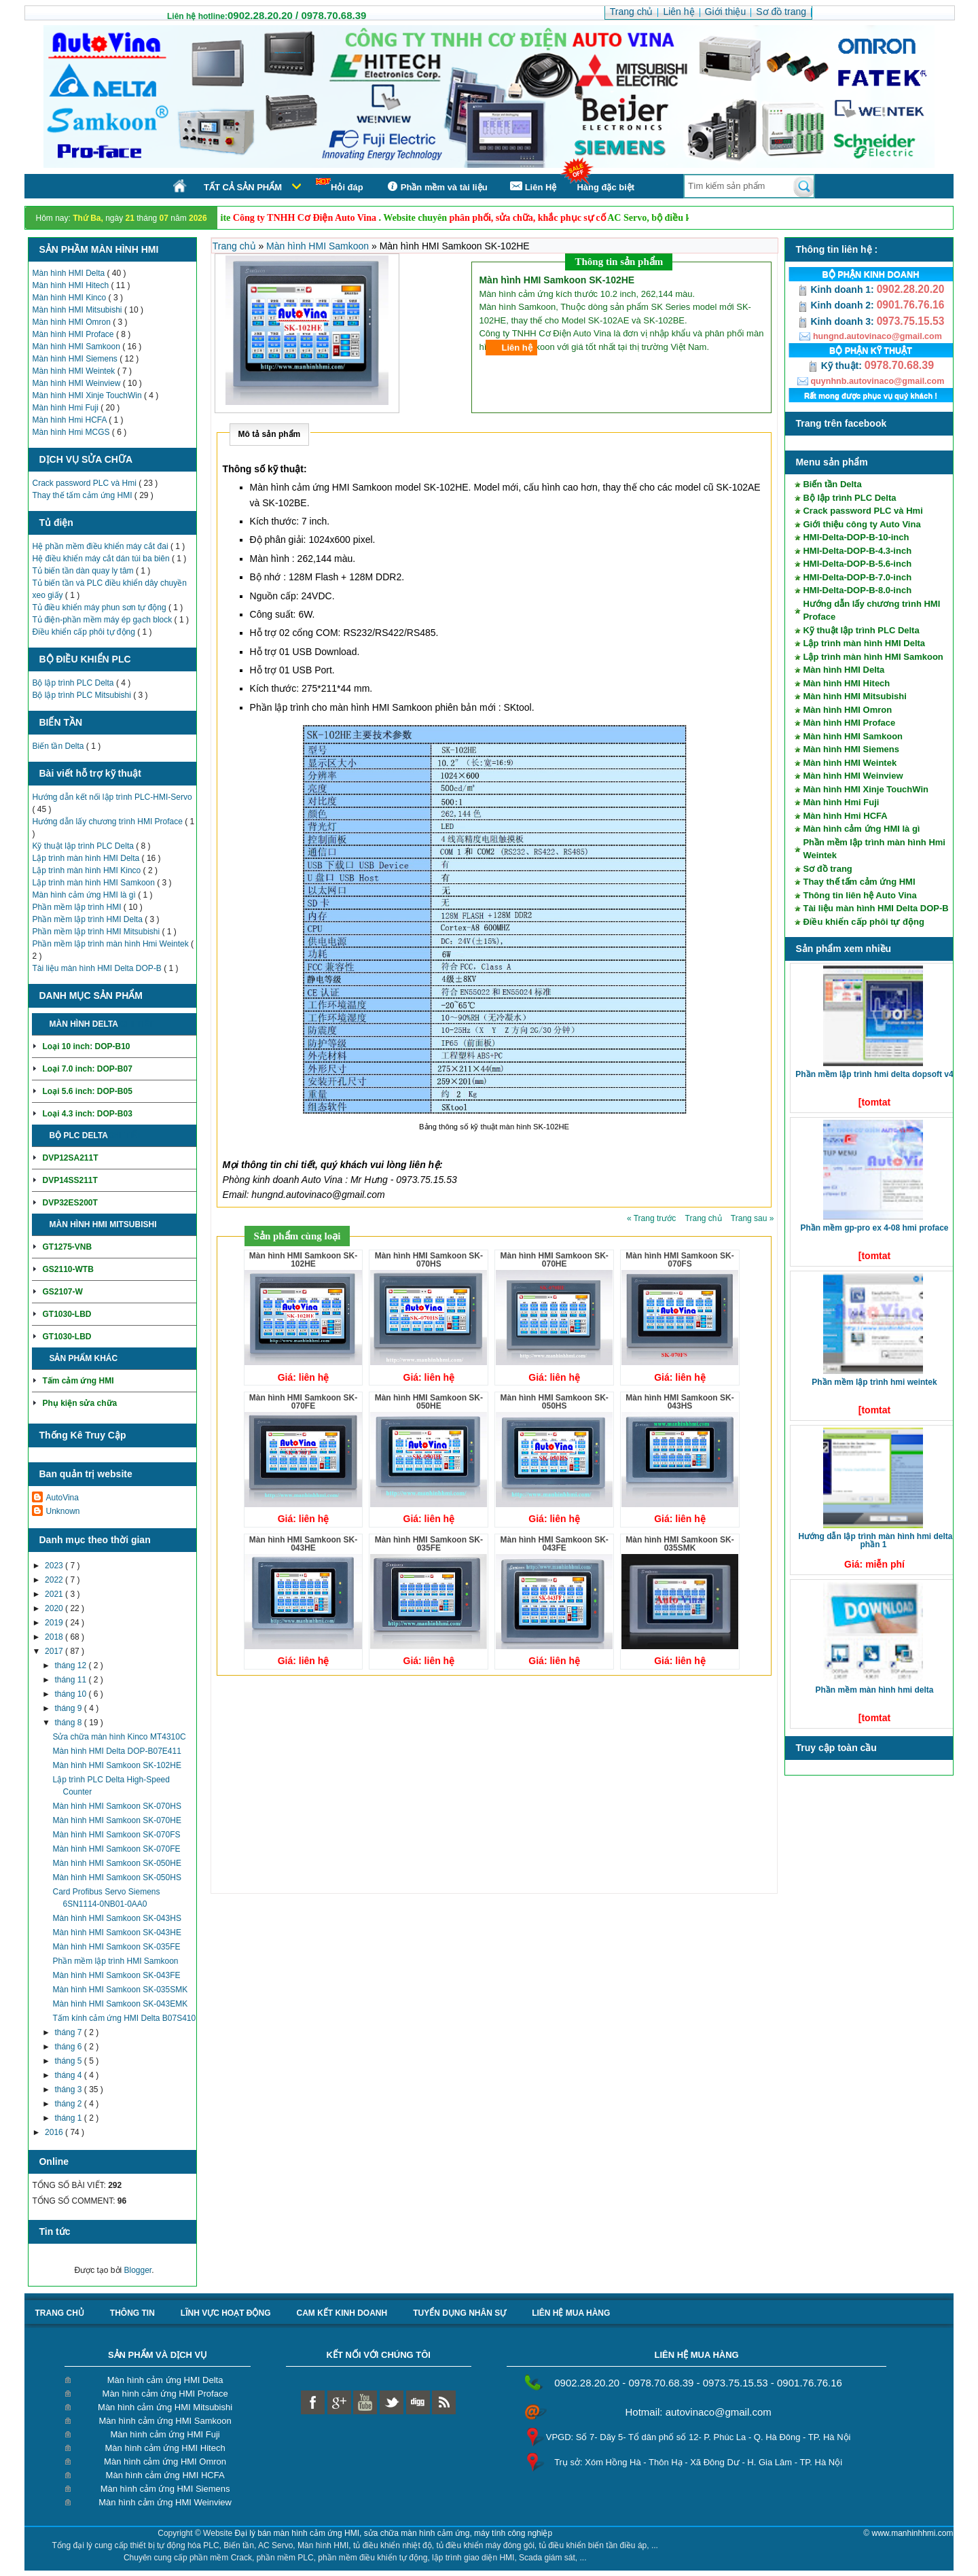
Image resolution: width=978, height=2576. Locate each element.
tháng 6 (69, 2046)
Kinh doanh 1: (837, 289)
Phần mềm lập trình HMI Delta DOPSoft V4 (874, 1074)
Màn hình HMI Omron (72, 322)
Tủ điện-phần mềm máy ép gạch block (103, 619)
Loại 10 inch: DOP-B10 (86, 1046)
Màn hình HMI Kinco (70, 297)
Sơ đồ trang (827, 869)
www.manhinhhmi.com (912, 2533)
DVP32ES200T (69, 1202)
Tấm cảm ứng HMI (77, 1381)
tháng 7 (69, 2032)
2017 (55, 1651)
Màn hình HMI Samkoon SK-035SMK (119, 1989)
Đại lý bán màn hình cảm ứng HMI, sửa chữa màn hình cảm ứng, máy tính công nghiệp (394, 2533)
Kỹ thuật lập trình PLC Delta (84, 846)
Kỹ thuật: (836, 365)
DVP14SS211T (69, 1180)
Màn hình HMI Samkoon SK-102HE (116, 1765)
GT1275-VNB (67, 1247)
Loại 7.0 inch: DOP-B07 (87, 1069)
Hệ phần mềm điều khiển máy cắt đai (101, 546)
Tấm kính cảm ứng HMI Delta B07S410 (124, 2018)
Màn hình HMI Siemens (76, 359)
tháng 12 (71, 1665)
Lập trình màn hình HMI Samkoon (94, 882)
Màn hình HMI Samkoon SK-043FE (116, 1975)
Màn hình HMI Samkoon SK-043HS (116, 1918)
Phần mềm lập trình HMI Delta (88, 919)
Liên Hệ (532, 186)
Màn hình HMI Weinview (77, 383)
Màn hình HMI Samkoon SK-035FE (116, 1947)
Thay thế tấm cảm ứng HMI (83, 495)
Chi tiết (136, 1024)
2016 (55, 2132)
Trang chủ (236, 246)
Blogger (138, 2270)
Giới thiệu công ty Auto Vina (861, 524)
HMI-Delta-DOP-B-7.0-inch (857, 577)
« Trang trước (652, 1218)
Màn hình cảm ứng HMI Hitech (165, 2448)
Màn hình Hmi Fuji (66, 407)
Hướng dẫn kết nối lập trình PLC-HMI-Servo (112, 797)
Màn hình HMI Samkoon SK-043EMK (119, 2004)
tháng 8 (69, 1722)
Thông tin (132, 2313)
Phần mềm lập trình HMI (77, 907)
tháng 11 (71, 1679)
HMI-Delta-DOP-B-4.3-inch (857, 551)
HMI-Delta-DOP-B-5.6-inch (857, 564)
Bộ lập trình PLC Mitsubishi (82, 695)
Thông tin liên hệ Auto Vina (859, 895)
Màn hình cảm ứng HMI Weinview (165, 2502)
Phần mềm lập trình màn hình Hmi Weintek (111, 944)
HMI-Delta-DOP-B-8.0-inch (857, 590)
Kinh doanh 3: (837, 321)
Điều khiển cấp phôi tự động (84, 632)
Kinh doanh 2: (837, 305)
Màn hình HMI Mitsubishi (78, 310)
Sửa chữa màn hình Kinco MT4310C (118, 1737)
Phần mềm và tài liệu (436, 186)
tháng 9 (69, 1708)
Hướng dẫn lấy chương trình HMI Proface (108, 821)
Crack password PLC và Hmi (85, 483)
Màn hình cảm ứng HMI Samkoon (164, 2421)
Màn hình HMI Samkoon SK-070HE (116, 1820)
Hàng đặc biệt (605, 187)
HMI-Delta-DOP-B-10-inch (856, 537)
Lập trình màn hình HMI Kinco (87, 870)
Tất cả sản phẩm (243, 187)
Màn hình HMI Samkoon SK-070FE (116, 1849)
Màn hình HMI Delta (69, 273)
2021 (55, 1594)
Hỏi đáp (339, 185)
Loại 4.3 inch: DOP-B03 (87, 1113)
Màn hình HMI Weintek (74, 371)
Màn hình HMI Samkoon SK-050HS (116, 1877)
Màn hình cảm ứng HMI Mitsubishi (165, 2407)
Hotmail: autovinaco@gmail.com (698, 2412)
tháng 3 (69, 2089)
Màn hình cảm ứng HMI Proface (165, 2393)
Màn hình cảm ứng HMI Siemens (165, 2489)
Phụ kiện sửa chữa (79, 1403)
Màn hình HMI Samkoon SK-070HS (116, 1806)
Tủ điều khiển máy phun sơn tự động (100, 607)
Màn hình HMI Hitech (71, 285)
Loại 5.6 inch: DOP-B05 (87, 1091)
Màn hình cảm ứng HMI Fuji (164, 2434)
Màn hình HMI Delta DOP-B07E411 (116, 1751)
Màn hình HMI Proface (73, 334)
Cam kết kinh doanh (341, 2313)
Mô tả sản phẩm (269, 434)
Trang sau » (752, 1218)
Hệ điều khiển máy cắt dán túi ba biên (101, 558)
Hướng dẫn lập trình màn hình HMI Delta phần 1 (875, 1540)
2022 (55, 1580)
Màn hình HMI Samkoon (77, 346)
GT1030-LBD (66, 1314)
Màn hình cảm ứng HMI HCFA (165, 2475)
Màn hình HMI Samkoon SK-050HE (116, 1863)
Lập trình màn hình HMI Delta (86, 858)
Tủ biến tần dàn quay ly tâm (83, 571)
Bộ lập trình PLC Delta (73, 683)
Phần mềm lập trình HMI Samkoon (115, 1961)
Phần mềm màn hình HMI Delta (874, 1690)
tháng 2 (69, 2104)
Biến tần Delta (59, 746)
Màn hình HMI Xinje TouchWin (88, 395)
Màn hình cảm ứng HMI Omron (165, 2461)
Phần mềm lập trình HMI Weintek (874, 1382)
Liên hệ (516, 347)
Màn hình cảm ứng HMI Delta (165, 2380)
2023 (55, 1565)
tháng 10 (71, 1694)
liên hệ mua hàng (571, 2313)
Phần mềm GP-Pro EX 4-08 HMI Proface (874, 1228)
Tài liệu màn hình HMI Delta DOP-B (98, 968)
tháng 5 (69, 2061)
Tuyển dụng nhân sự (459, 2313)
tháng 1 (69, 2118)
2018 (55, 1637)
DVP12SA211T (70, 1158)
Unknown (62, 1511)
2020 (55, 1608)
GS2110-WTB (67, 1269)
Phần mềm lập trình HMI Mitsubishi (97, 931)
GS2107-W (62, 1291)
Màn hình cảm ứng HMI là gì (85, 895)
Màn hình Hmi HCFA (70, 420)
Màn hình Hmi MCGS (71, 432)
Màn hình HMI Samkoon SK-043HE (116, 1932)
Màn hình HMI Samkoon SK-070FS (116, 1834)
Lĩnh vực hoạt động (226, 2313)
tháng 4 (69, 2075)
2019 (55, 1622)
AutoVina (62, 1497)
